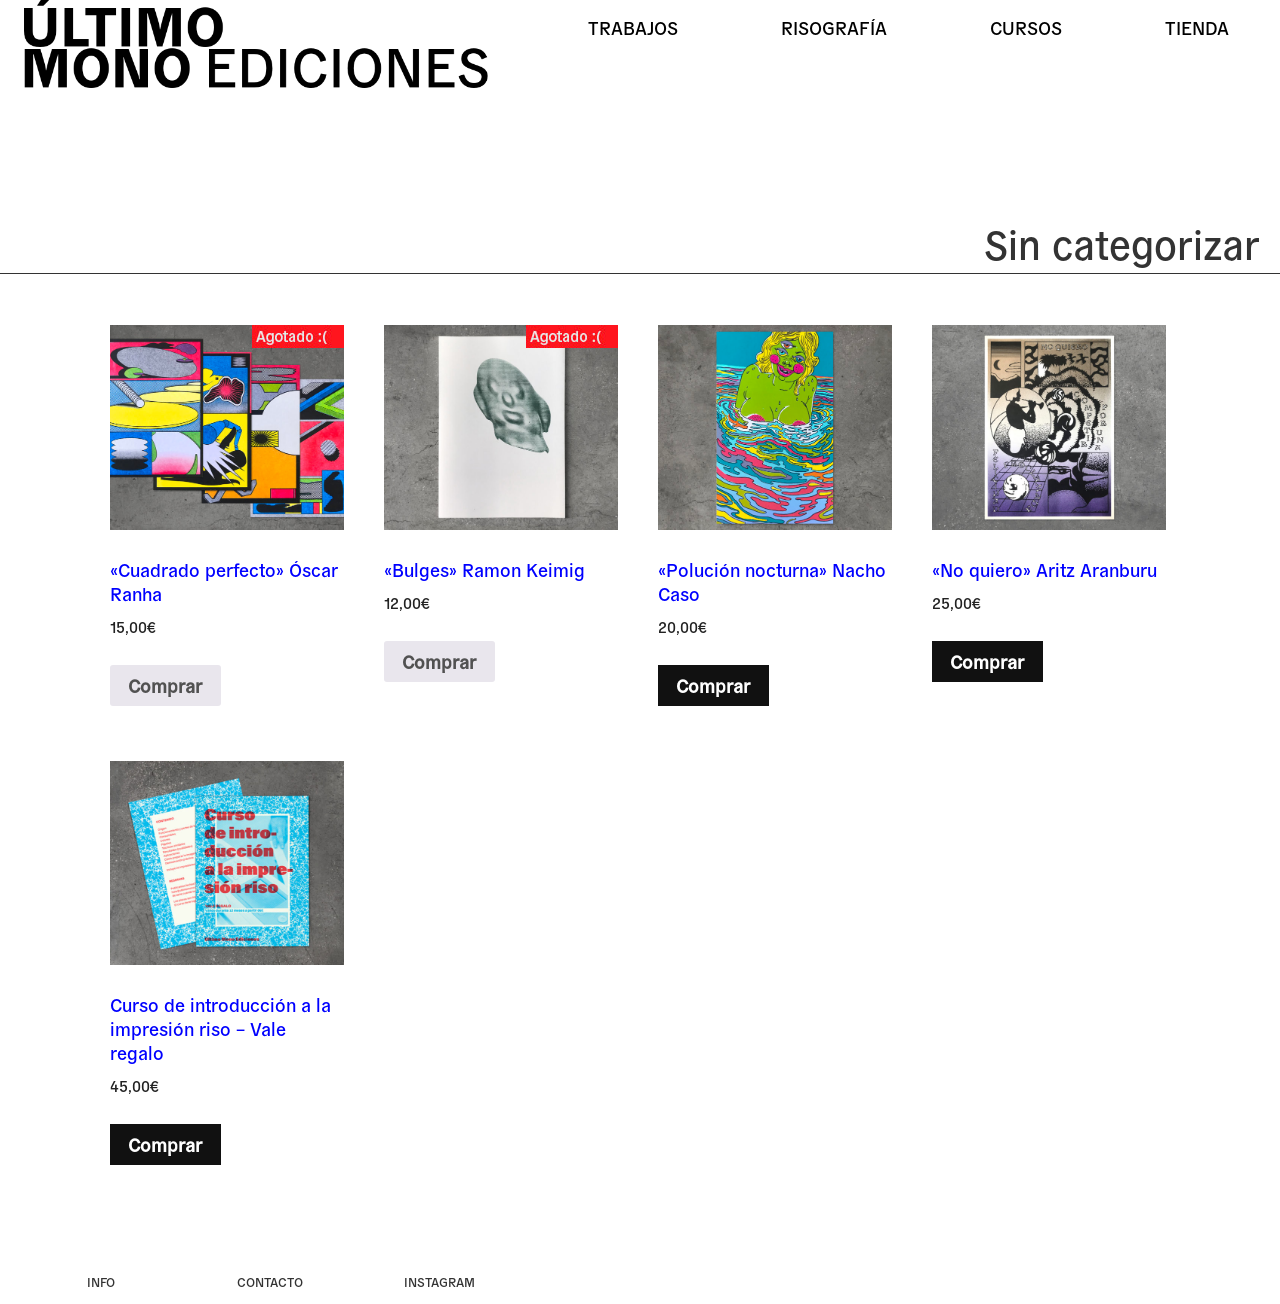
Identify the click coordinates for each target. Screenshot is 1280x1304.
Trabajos (633, 27)
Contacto (270, 1281)
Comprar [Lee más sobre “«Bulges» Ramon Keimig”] (439, 661)
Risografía (834, 27)
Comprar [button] (713, 685)
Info (101, 1281)
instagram (439, 1281)
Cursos (1026, 27)
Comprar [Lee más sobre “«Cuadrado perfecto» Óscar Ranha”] (165, 685)
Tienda (1197, 27)
